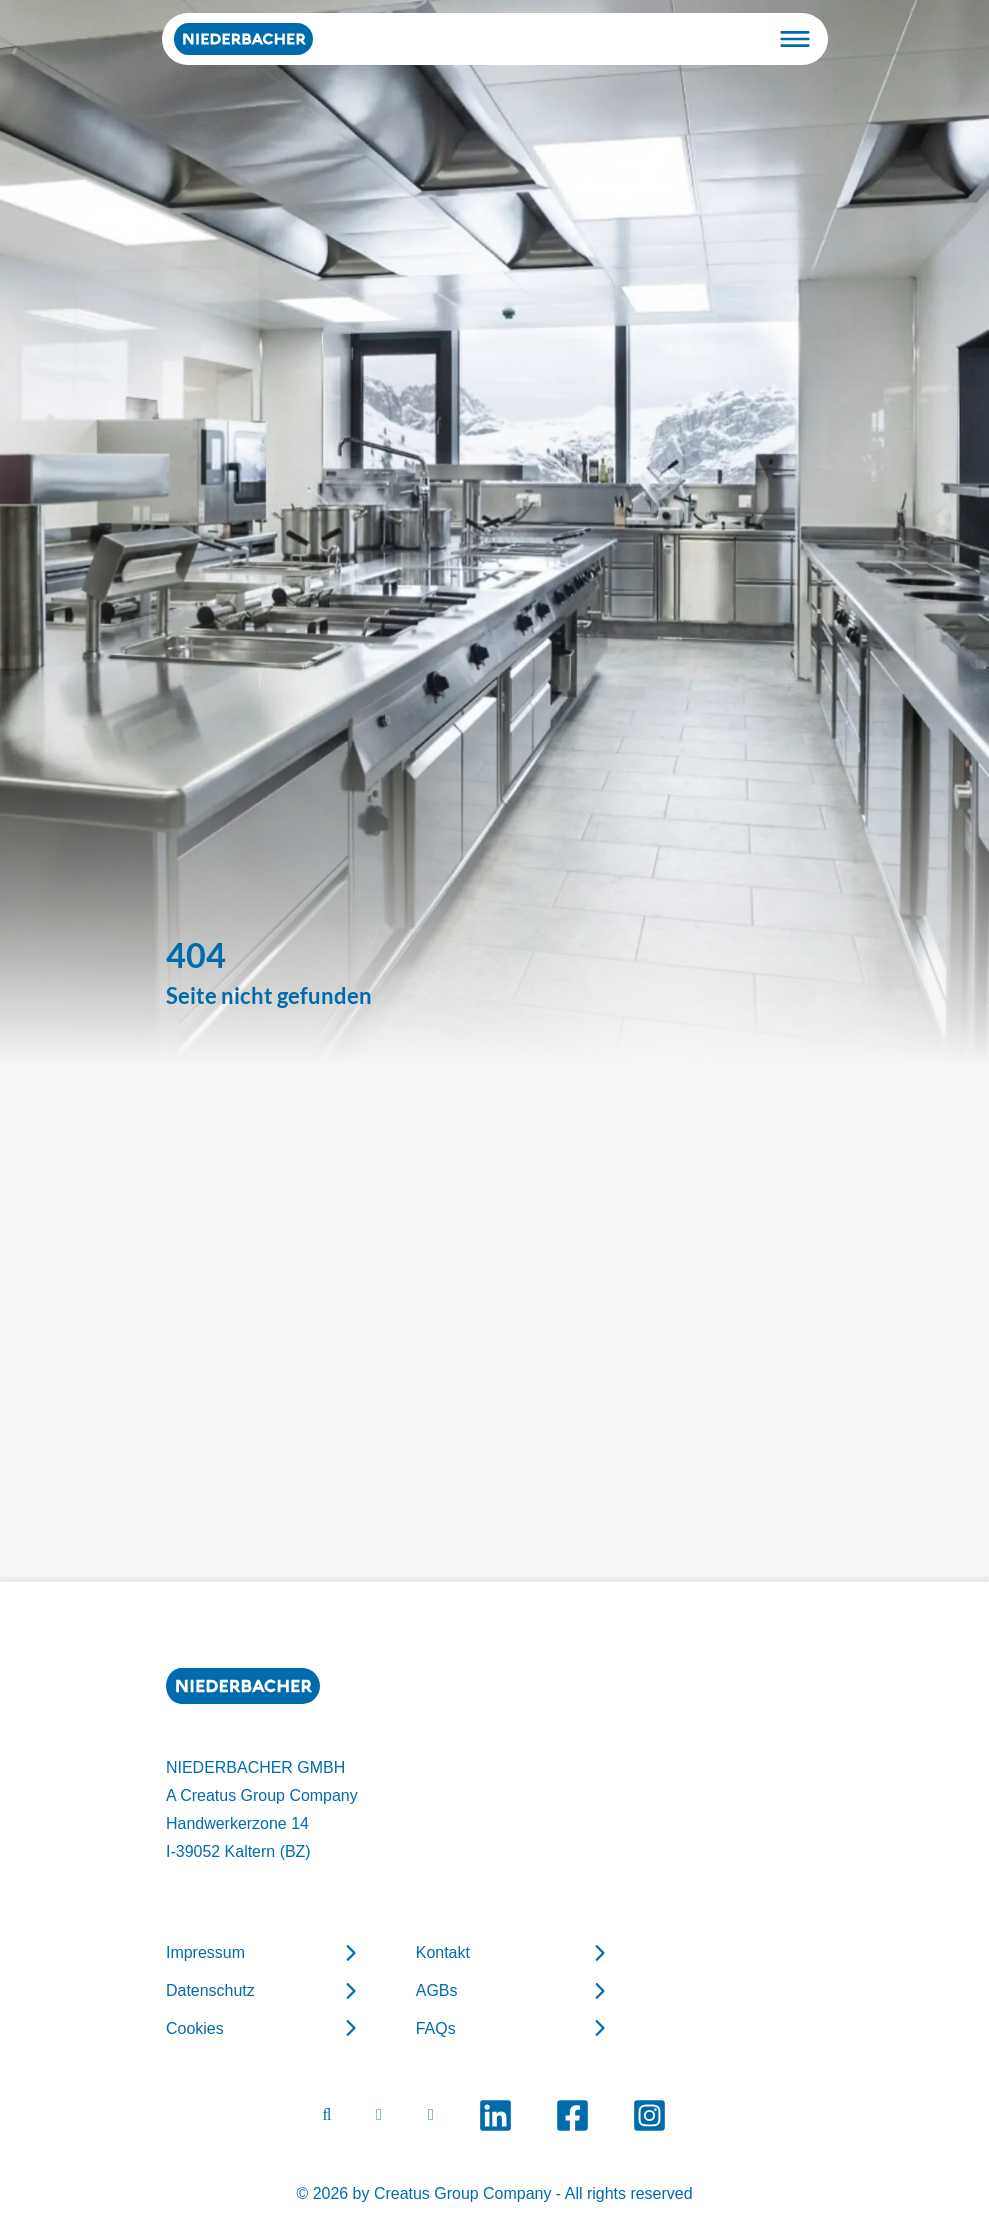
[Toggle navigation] (795, 39)
